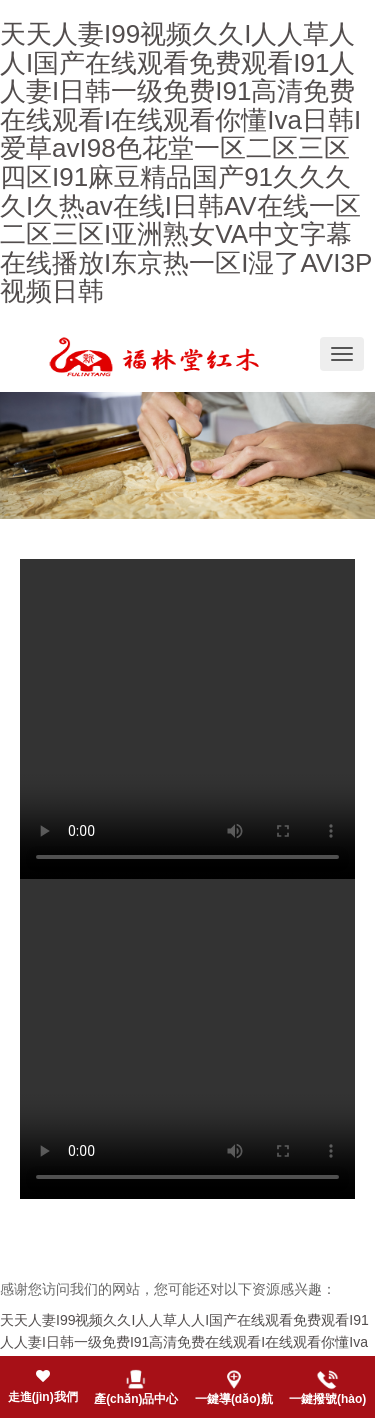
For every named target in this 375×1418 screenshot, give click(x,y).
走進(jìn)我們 (43, 1397)
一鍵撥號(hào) (327, 1399)
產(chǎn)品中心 (136, 1399)
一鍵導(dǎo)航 (234, 1399)
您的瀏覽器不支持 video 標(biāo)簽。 (187, 719)
